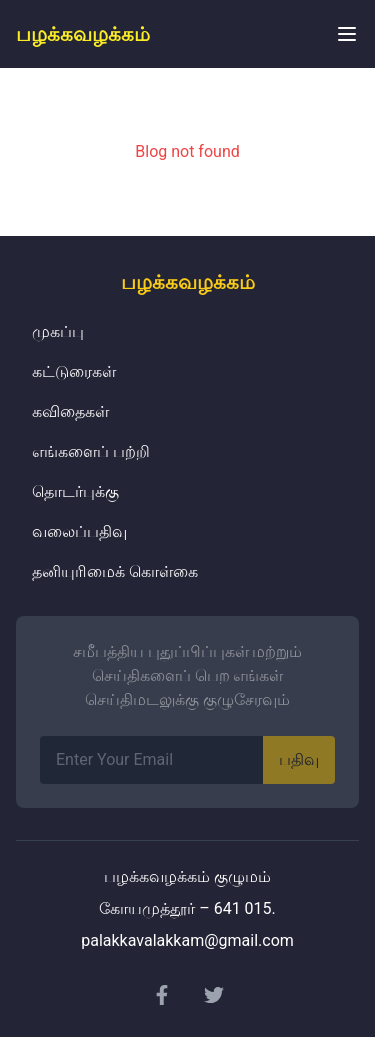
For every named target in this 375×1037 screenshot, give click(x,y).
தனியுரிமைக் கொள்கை (115, 571)
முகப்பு (58, 331)
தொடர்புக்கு (75, 491)
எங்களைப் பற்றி (91, 451)
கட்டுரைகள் (74, 371)
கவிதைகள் (70, 411)
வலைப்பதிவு (79, 531)
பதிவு (299, 759)
